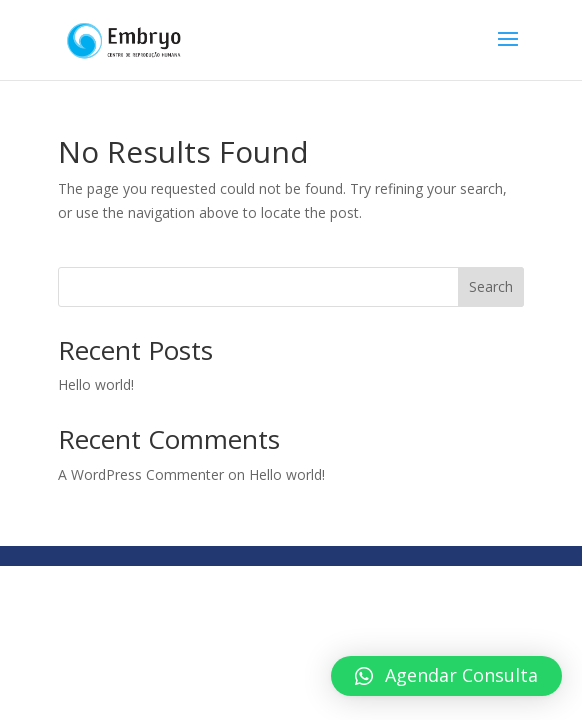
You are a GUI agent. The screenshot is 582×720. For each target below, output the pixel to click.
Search (491, 286)
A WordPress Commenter (141, 474)
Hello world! (96, 384)
